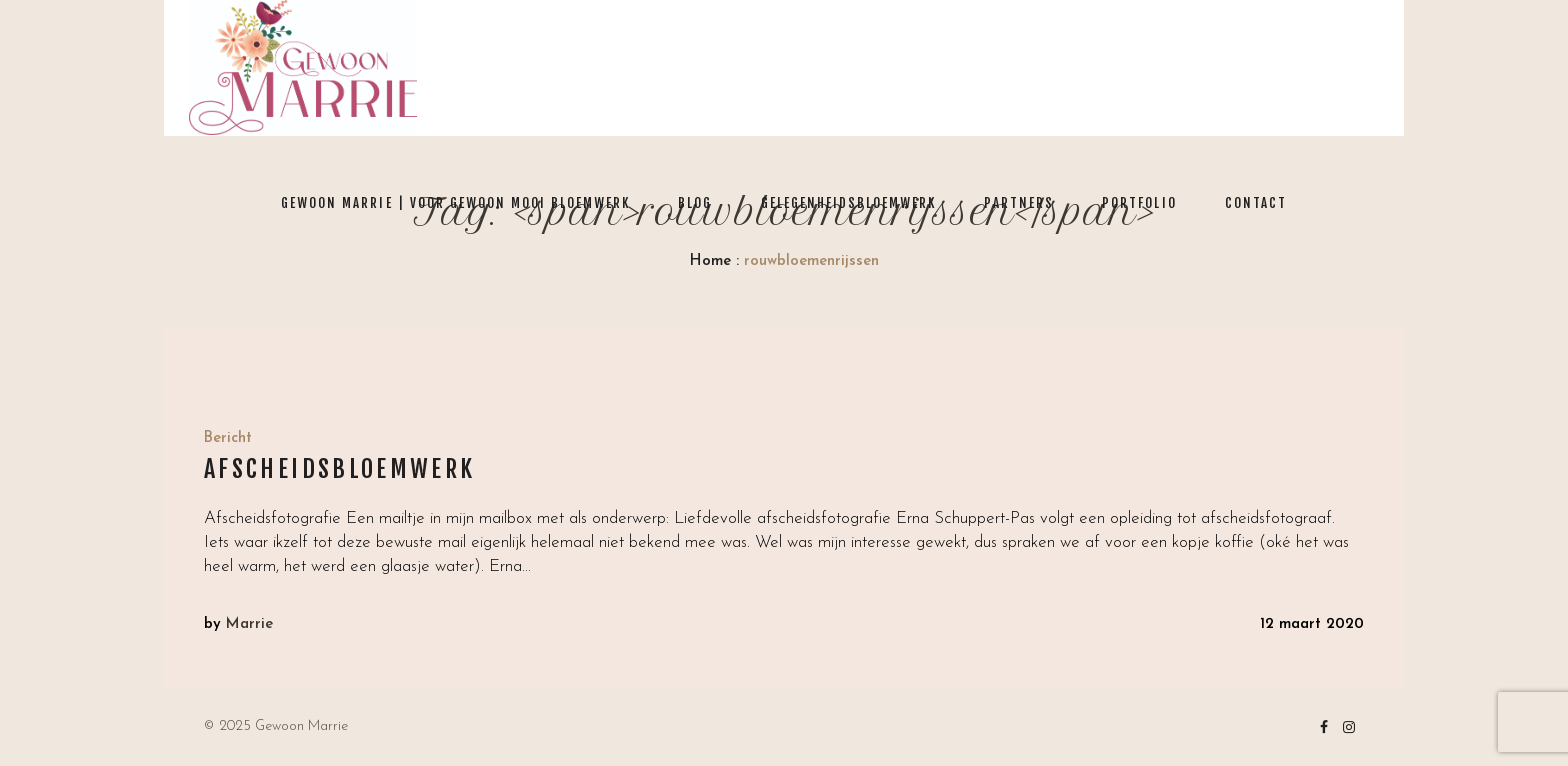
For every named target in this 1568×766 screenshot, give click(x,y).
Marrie (249, 624)
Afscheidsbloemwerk (339, 469)
